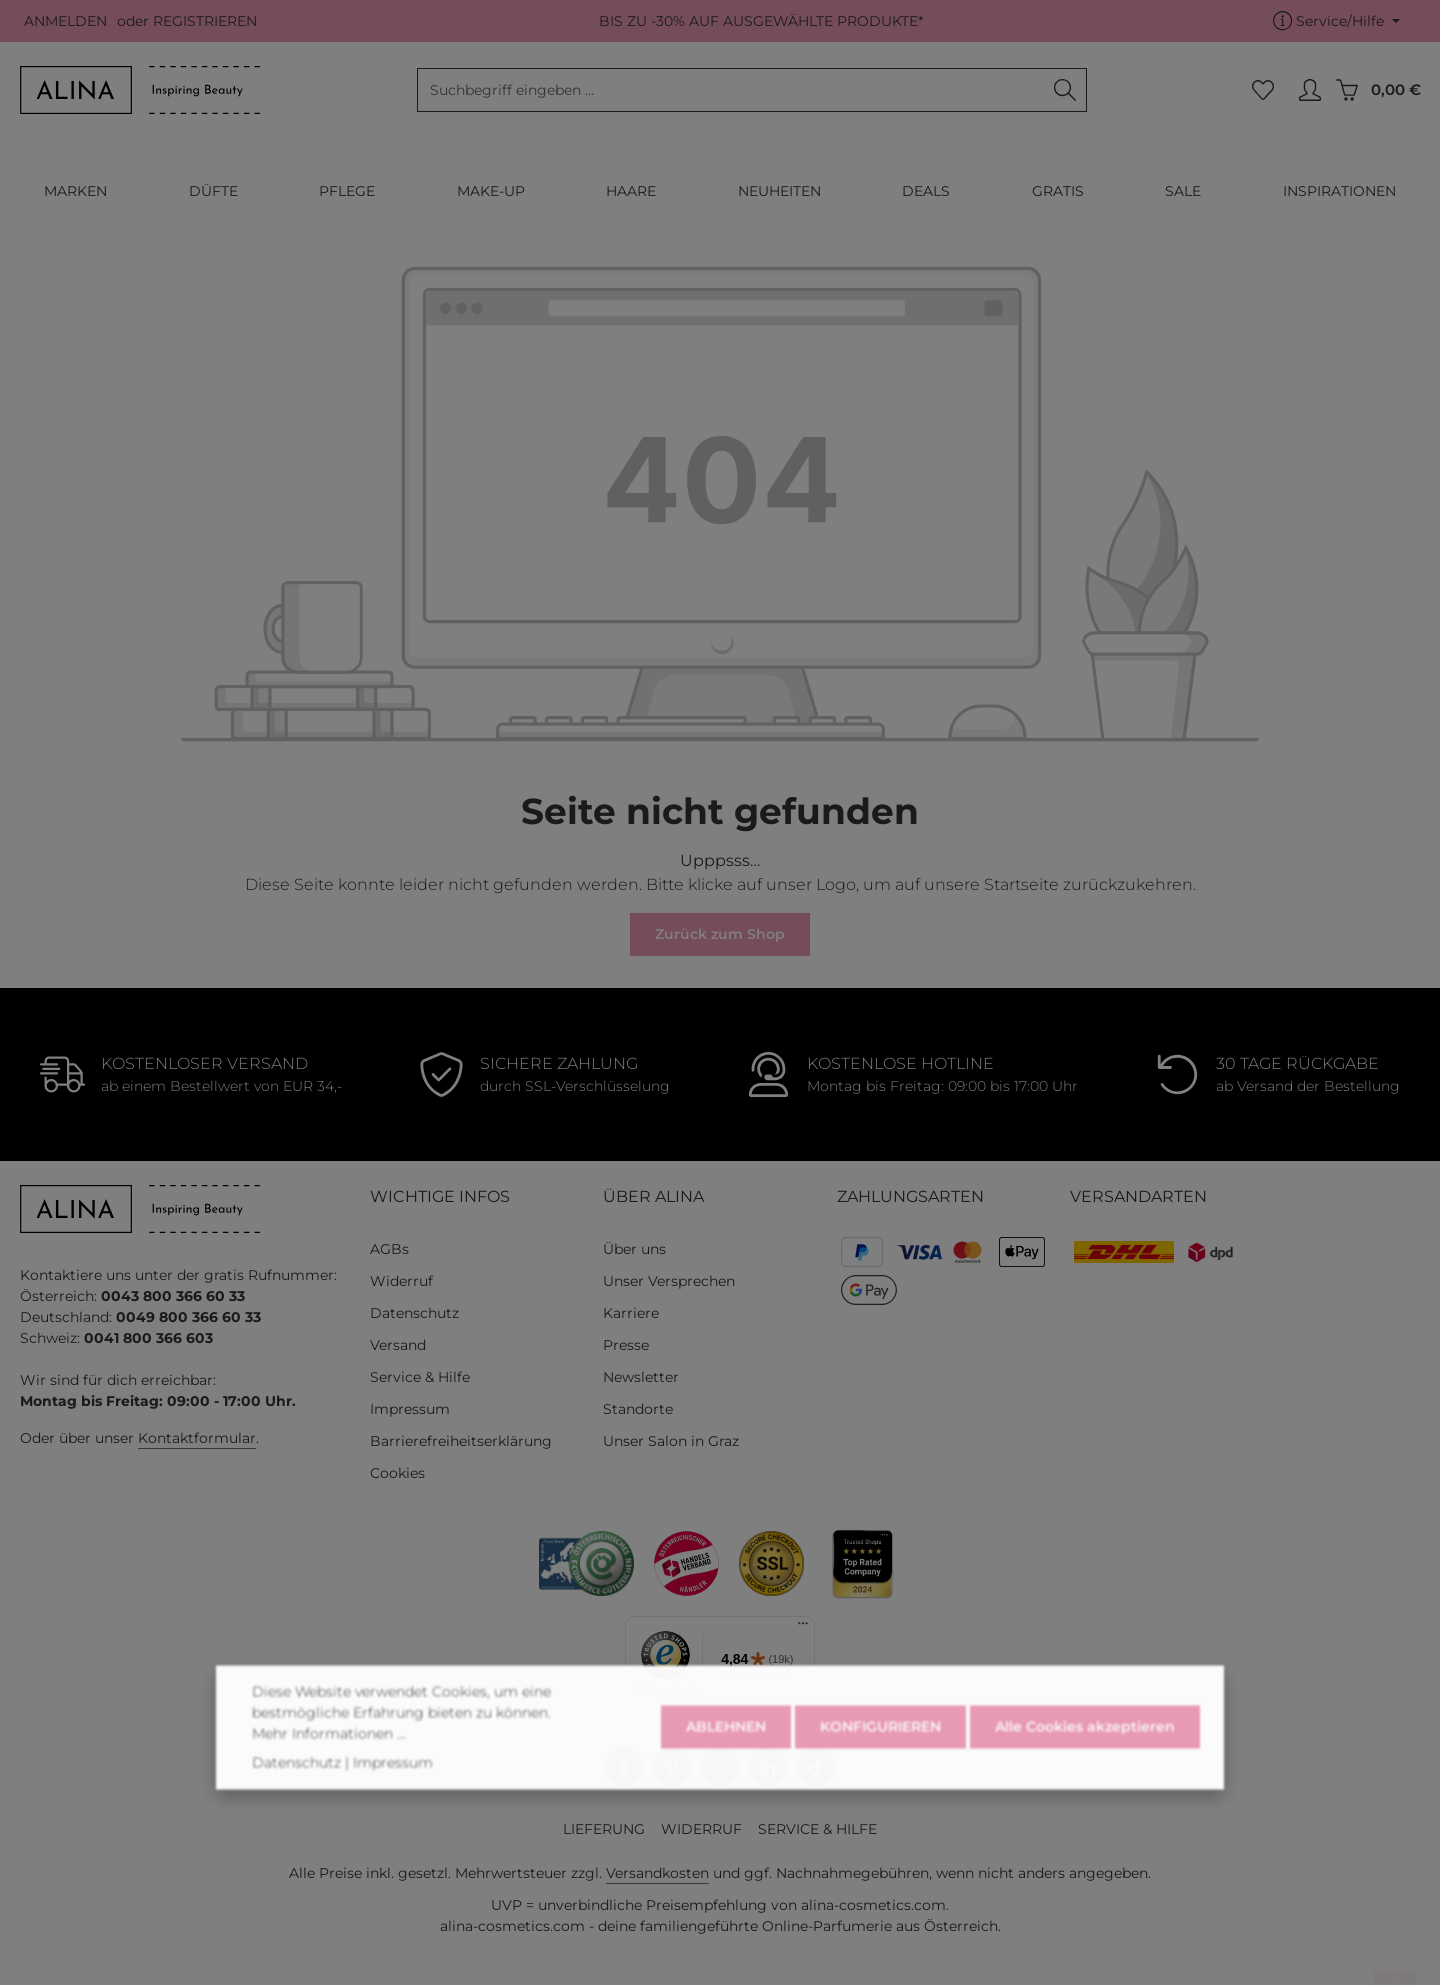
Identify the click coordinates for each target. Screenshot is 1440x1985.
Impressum (410, 1409)
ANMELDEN (65, 21)
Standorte (638, 1409)
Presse (626, 1345)
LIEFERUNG (604, 1829)
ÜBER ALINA (653, 1196)
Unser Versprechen (669, 1281)
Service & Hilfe (420, 1377)
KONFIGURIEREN (880, 1754)
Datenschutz (414, 1313)
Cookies (397, 1473)
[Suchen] (1065, 90)
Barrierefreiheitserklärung (461, 1441)
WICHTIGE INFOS (440, 1196)
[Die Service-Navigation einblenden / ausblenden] (1336, 21)
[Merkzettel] (1262, 90)
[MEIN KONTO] (1309, 90)
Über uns (634, 1249)
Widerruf (401, 1281)
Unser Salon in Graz (671, 1441)
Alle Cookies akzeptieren (1085, 1754)
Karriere (631, 1313)
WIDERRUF (701, 1829)
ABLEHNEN (726, 1754)
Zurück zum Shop (720, 934)
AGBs (389, 1249)
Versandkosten (657, 1873)
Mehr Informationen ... (329, 1760)
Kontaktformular (197, 1438)
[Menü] (803, 1628)
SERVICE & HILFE (817, 1829)
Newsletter (641, 1377)
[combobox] (731, 90)
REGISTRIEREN (205, 21)
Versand (398, 1345)
